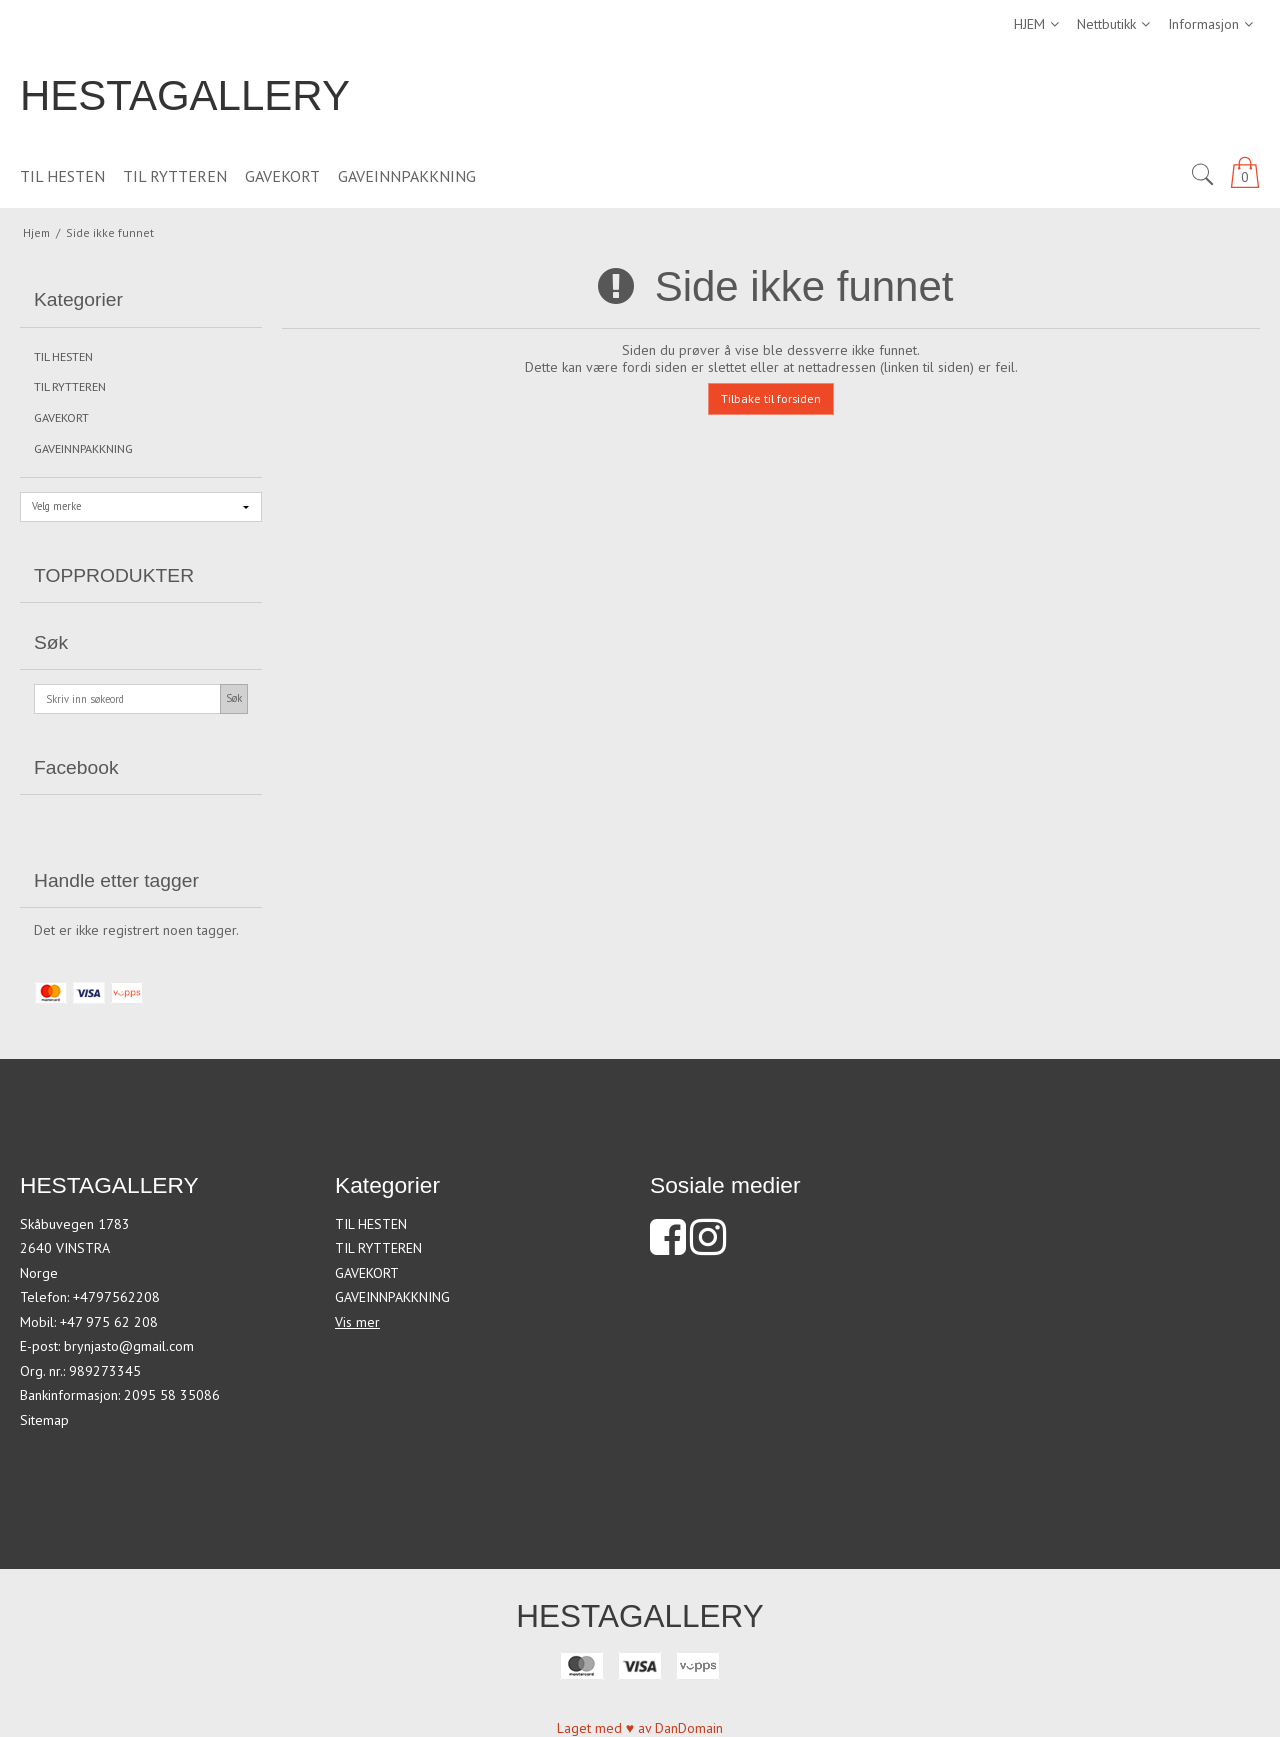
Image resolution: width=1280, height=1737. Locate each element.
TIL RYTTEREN (70, 386)
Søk (234, 698)
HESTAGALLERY (185, 95)
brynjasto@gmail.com (129, 1346)
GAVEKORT (61, 417)
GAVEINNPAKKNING (83, 448)
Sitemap (44, 1420)
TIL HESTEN (63, 356)
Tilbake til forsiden (771, 398)
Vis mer (357, 1322)
